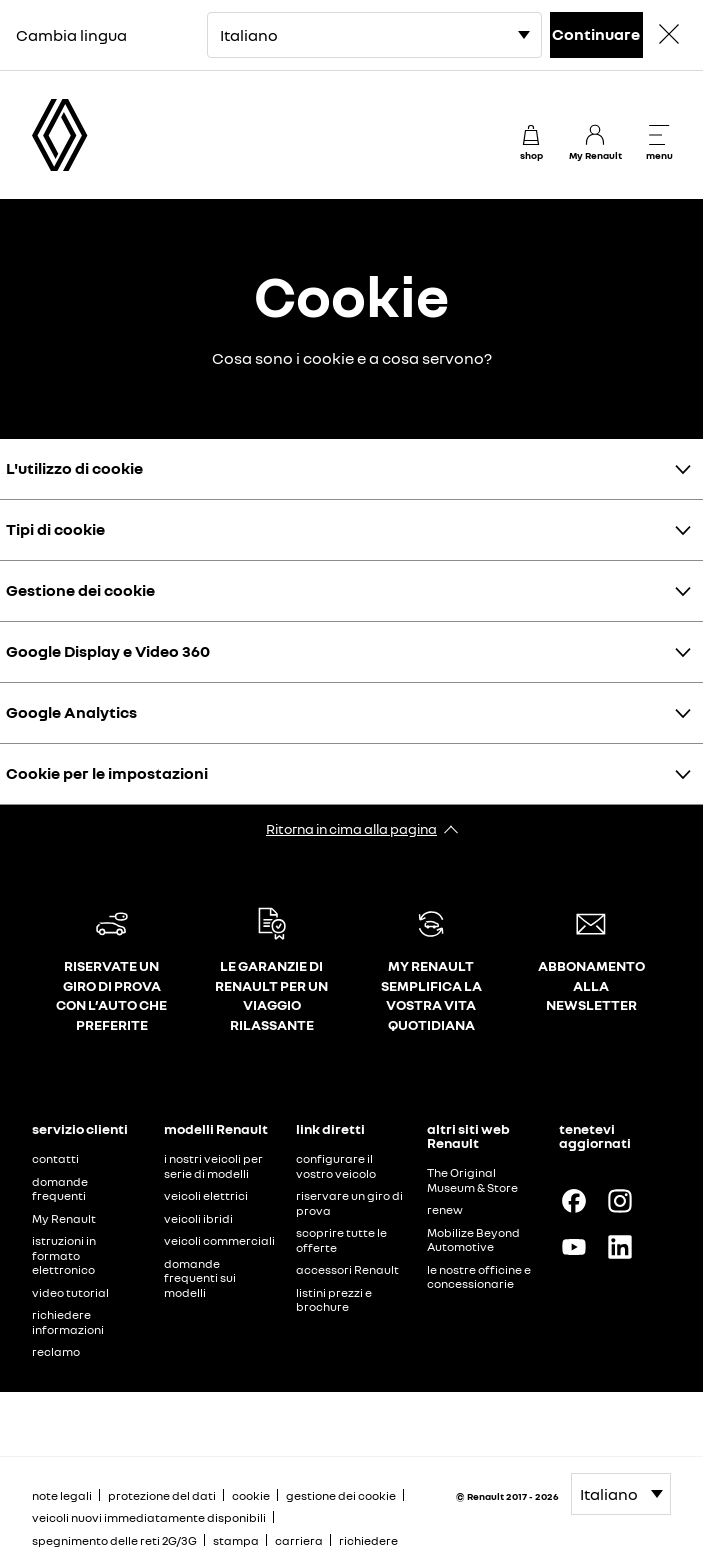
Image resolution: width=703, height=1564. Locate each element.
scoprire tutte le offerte (341, 1240)
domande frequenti (60, 1189)
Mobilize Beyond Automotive (473, 1240)
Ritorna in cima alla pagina (351, 828)
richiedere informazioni (68, 1322)
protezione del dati (162, 1495)
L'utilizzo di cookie (74, 468)
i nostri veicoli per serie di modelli (213, 1166)
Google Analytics (71, 712)
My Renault (64, 1218)
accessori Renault (347, 1269)
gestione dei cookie (341, 1496)
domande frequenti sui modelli (200, 1278)
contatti (55, 1158)
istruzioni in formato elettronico (64, 1255)
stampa (236, 1540)
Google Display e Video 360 (108, 651)
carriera (299, 1540)
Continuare (596, 34)
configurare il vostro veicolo (336, 1166)
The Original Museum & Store (472, 1180)
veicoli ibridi (198, 1218)
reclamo (56, 1351)
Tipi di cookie (55, 529)
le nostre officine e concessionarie (479, 1277)
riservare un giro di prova (349, 1203)
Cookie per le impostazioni (107, 773)
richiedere (368, 1540)
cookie (251, 1495)
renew (445, 1209)
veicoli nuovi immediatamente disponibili (149, 1517)
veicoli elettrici (206, 1195)
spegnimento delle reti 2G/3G (114, 1540)
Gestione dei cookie (80, 590)
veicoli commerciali (219, 1240)
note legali (62, 1495)
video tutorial (70, 1292)
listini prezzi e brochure (334, 1300)
